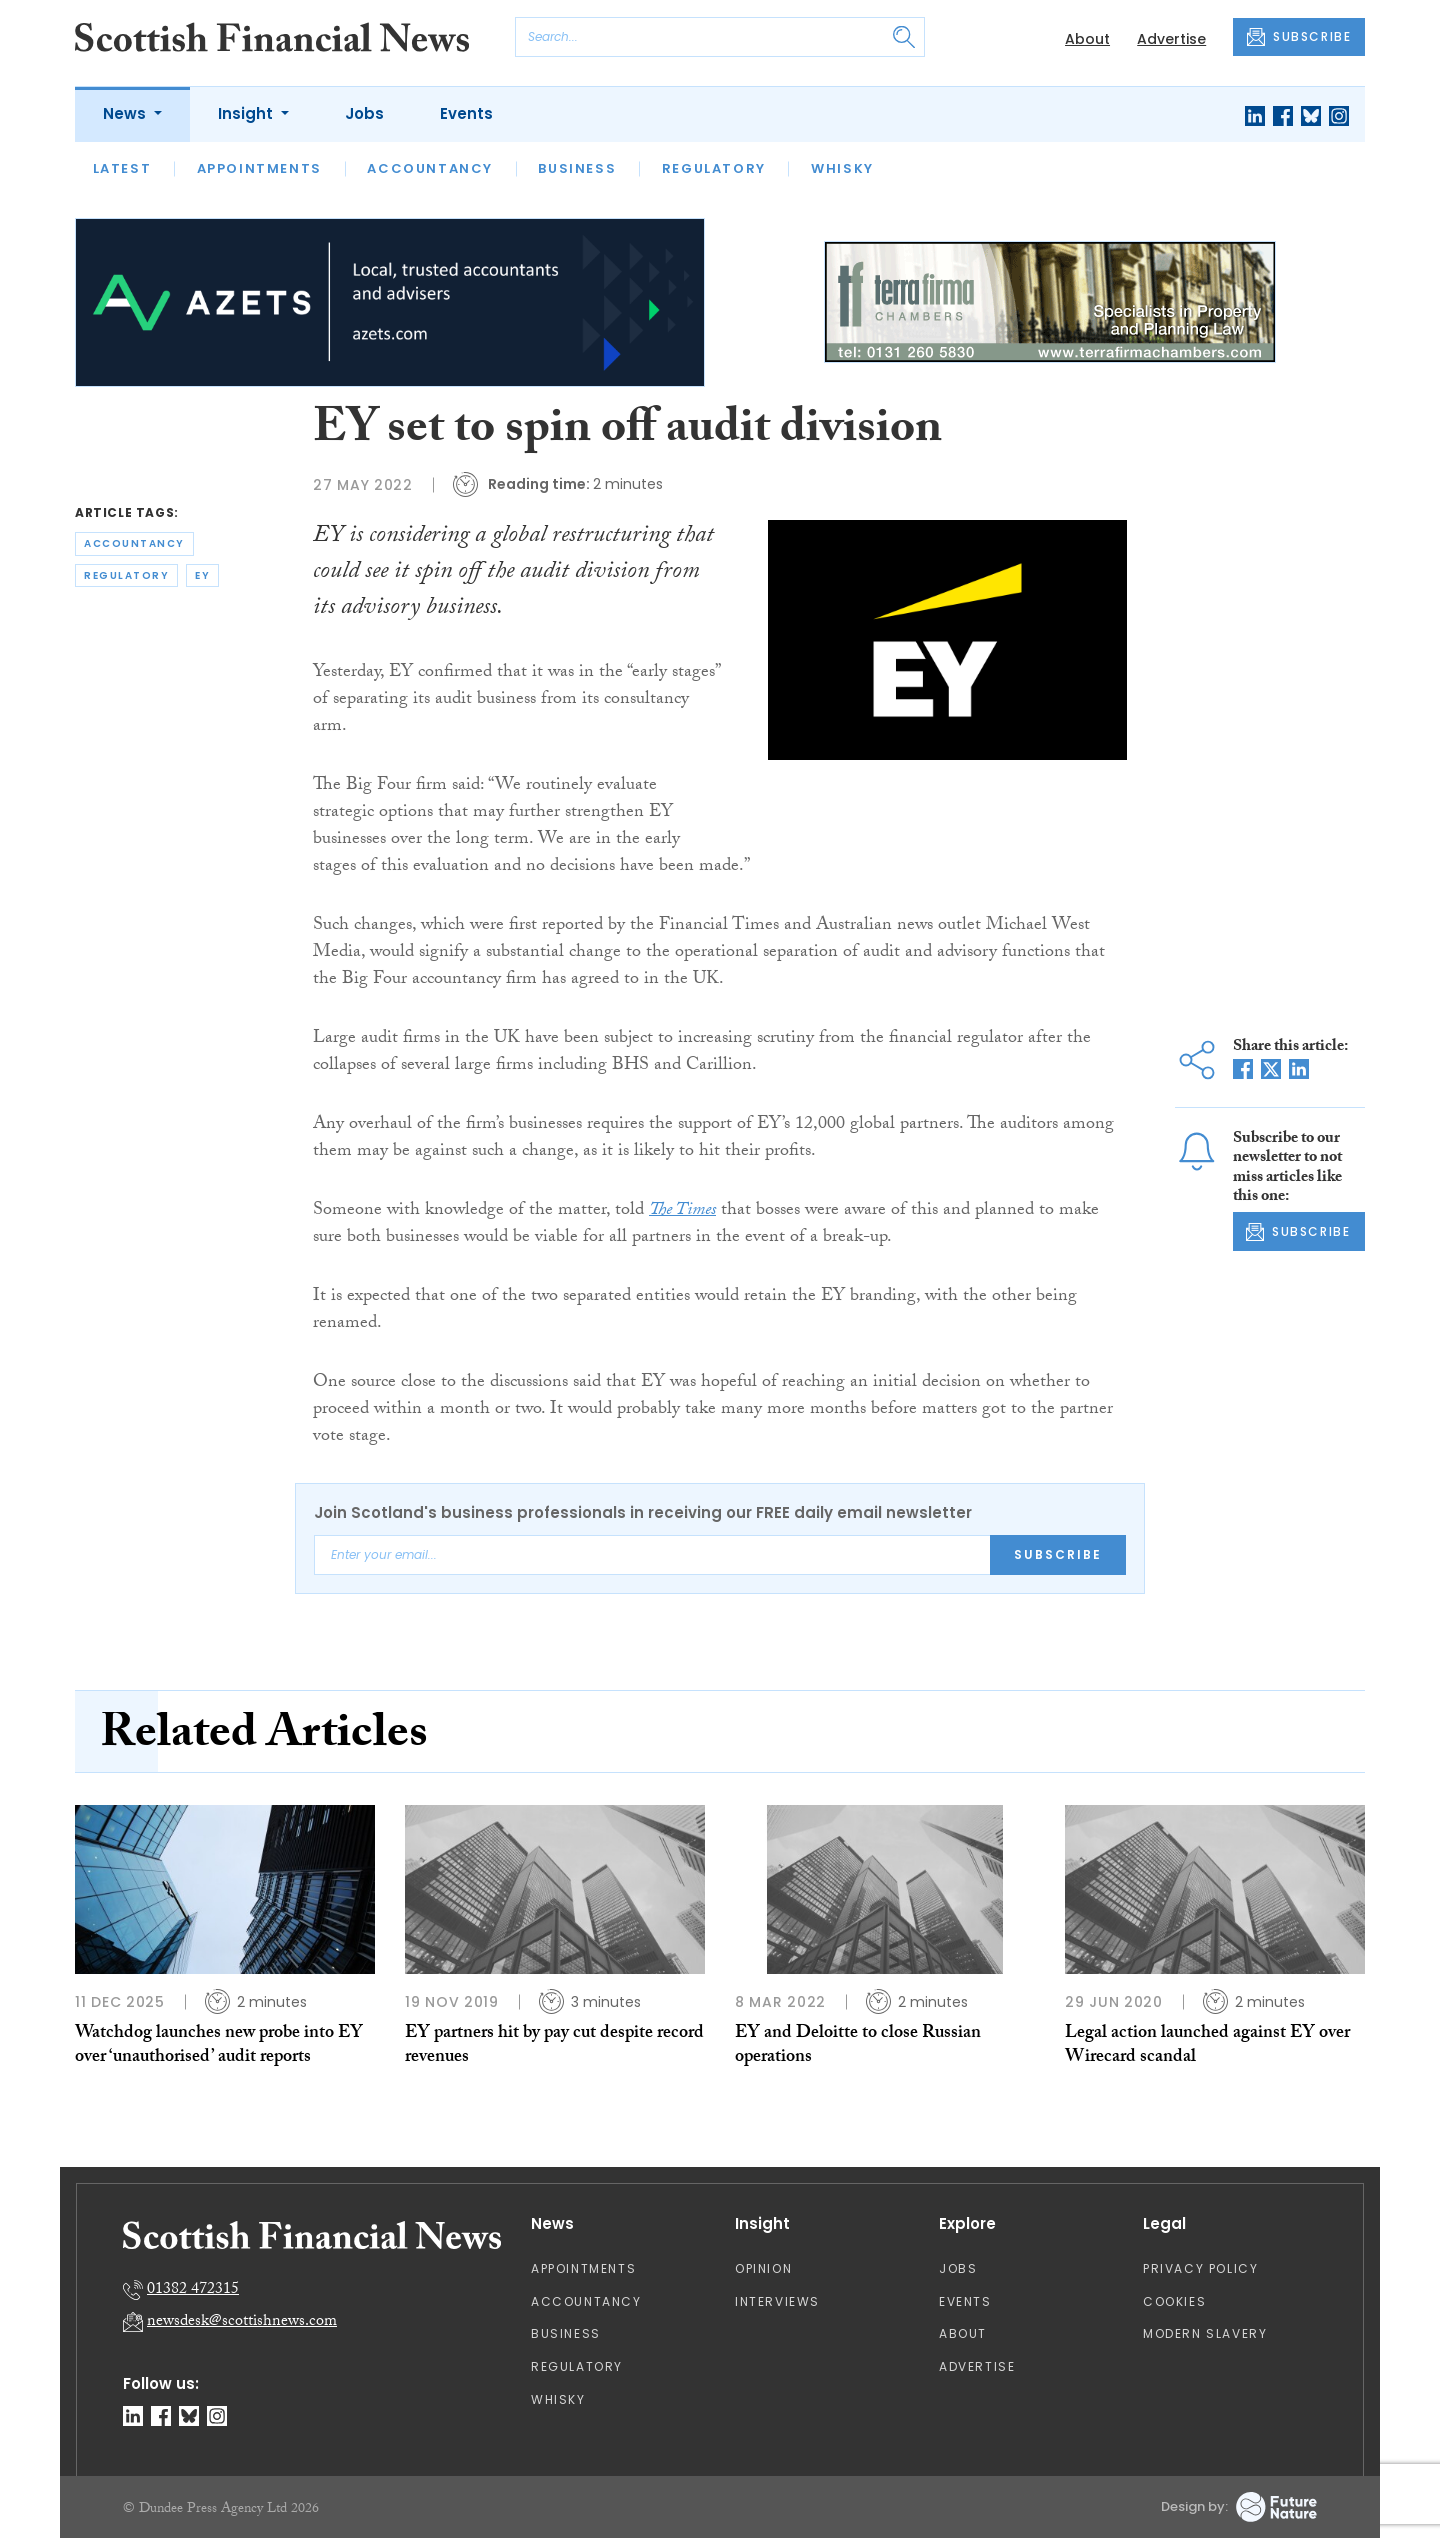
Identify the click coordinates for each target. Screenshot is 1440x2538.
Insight (247, 113)
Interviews (777, 2301)
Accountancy (430, 168)
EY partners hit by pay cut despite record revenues (554, 2046)
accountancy (134, 543)
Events (466, 113)
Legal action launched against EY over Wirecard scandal (1207, 2046)
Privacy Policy (1200, 2268)
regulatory (126, 575)
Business (577, 168)
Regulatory (714, 168)
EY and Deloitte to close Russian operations (858, 2046)
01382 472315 (193, 2290)
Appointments (259, 168)
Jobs (364, 113)
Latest (122, 168)
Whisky (842, 168)
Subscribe (1058, 1554)
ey (202, 575)
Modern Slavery (1205, 2333)
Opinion (763, 2268)
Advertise (1171, 39)
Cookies (1174, 2301)
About (1087, 39)
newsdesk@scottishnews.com (242, 2322)
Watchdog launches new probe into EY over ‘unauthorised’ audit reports (219, 2046)
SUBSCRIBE (1299, 37)
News (126, 113)
